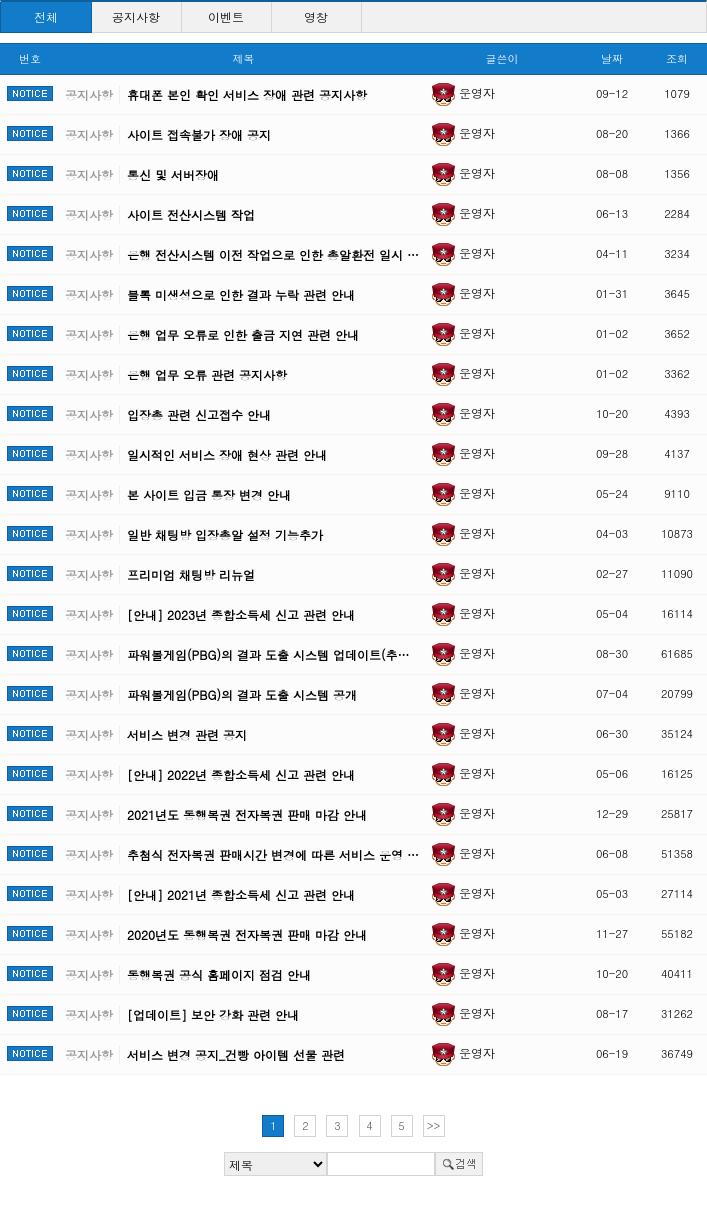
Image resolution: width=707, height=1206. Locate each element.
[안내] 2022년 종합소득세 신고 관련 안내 (241, 774)
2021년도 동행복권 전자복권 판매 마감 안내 (247, 814)
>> (434, 1125)
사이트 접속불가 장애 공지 (199, 134)
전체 (46, 16)
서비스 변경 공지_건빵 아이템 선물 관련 (236, 1054)
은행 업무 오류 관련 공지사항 (207, 374)
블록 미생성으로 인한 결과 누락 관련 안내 (241, 294)
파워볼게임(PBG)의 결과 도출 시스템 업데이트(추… (268, 654)
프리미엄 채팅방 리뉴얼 (191, 574)
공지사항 (136, 16)
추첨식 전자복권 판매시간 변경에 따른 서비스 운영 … (273, 854)
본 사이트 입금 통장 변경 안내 (209, 494)
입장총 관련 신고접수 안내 (199, 414)
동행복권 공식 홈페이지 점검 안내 (219, 974)
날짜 (612, 58)
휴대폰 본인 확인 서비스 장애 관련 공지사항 (247, 94)
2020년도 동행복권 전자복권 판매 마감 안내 (247, 934)
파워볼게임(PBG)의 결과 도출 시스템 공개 (242, 694)
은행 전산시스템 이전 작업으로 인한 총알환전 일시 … (273, 254)
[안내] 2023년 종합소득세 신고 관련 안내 (241, 614)
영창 (316, 16)
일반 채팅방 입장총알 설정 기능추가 (225, 534)
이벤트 (226, 16)
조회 (677, 58)
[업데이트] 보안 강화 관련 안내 (213, 1014)
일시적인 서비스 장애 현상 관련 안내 (227, 454)
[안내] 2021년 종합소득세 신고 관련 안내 (241, 894)
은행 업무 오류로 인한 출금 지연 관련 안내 (243, 334)
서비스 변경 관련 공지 (187, 734)
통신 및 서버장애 (173, 174)
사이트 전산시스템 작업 (191, 214)
